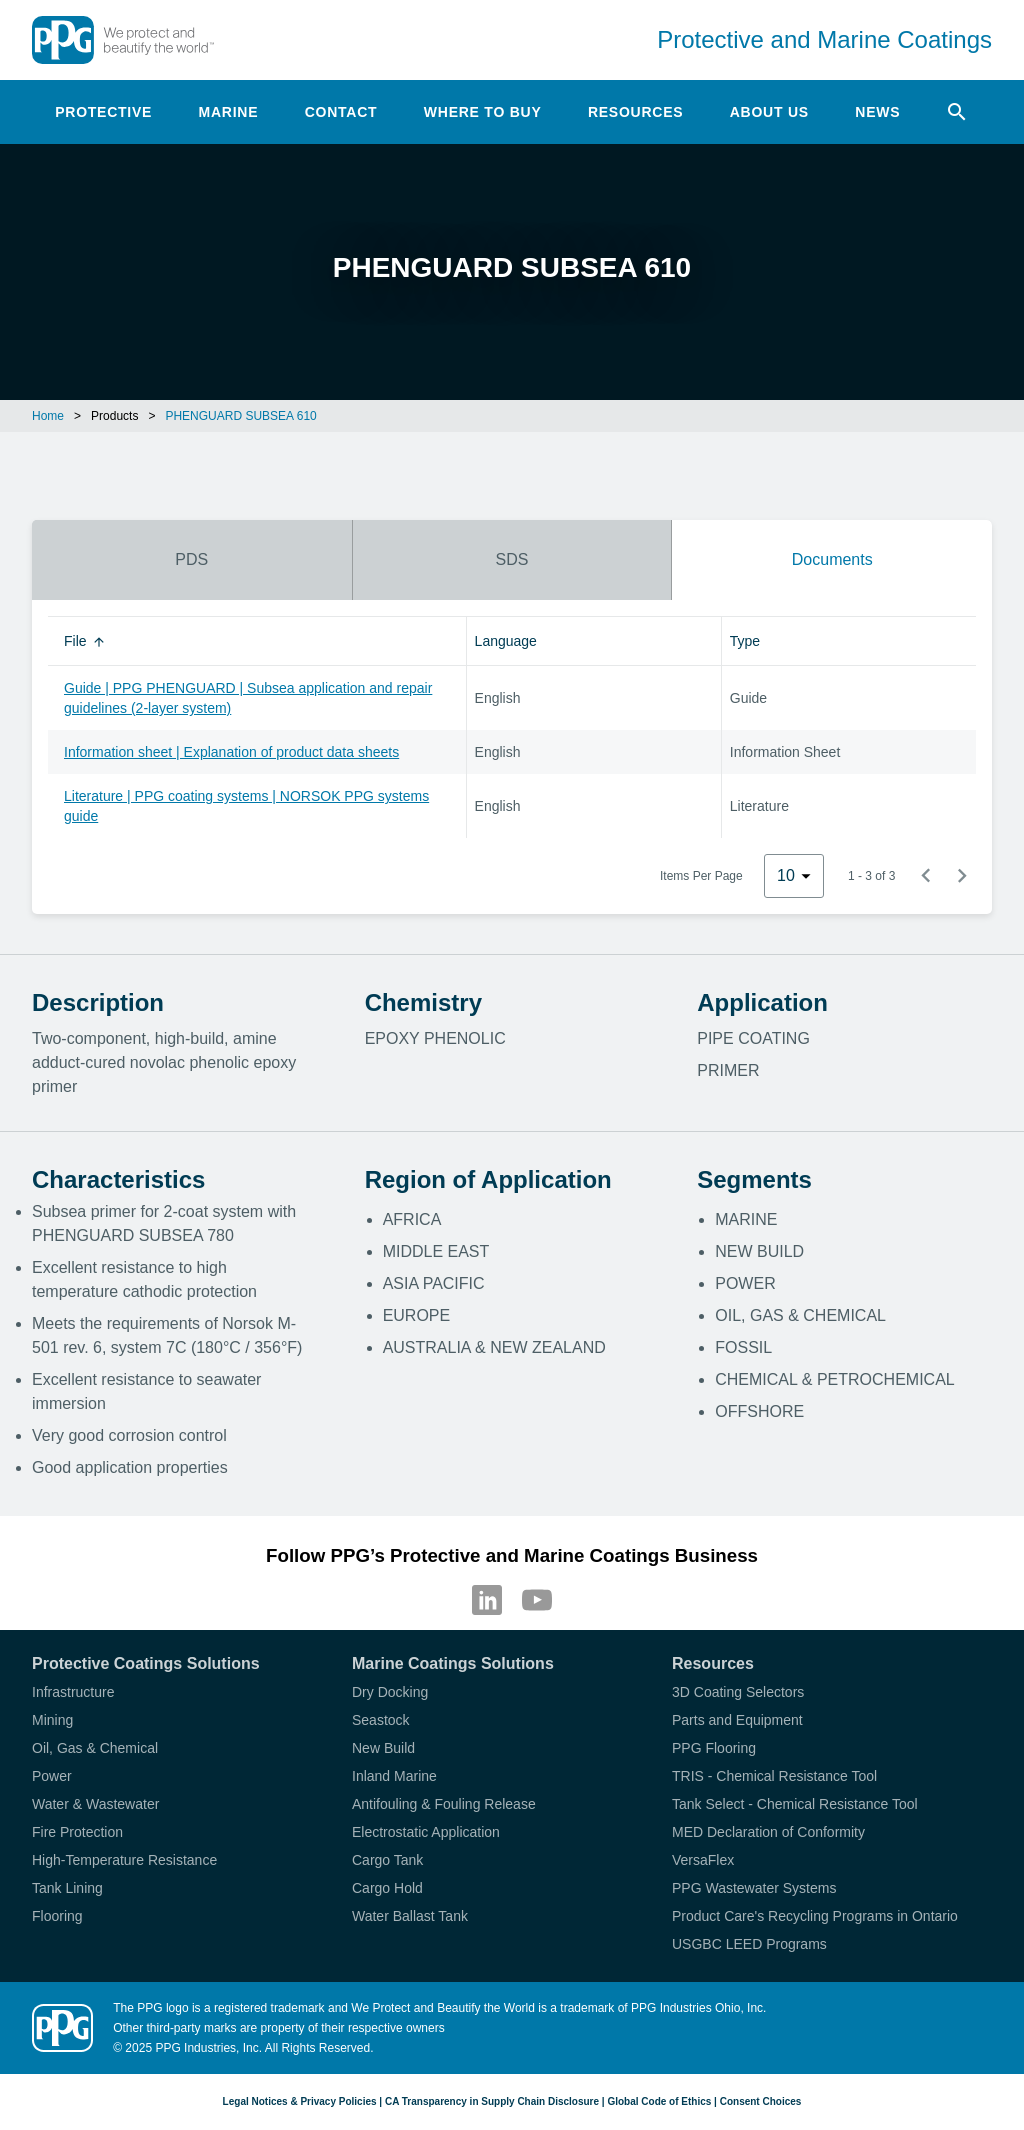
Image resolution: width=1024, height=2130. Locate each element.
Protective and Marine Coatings (824, 39)
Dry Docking (390, 1692)
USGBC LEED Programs (749, 1944)
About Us (769, 112)
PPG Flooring (714, 1748)
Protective (103, 112)
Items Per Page (701, 876)
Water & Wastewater (95, 1804)
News (877, 112)
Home (48, 416)
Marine (229, 112)
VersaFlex (703, 1860)
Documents (832, 559)
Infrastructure (73, 1692)
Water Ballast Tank (410, 1916)
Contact (341, 112)
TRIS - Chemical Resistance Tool (774, 1776)
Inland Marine (394, 1776)
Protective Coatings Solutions (146, 1663)
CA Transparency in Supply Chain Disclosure (492, 2101)
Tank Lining (67, 1888)
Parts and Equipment (737, 1720)
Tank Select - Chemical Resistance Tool (795, 1804)
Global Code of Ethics (659, 2101)
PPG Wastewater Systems (754, 1888)
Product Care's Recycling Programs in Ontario (815, 1916)
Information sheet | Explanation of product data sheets (231, 752)
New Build (383, 1748)
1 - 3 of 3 (871, 876)
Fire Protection (77, 1832)
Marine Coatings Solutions (453, 1663)
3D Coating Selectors (738, 1692)
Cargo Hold (387, 1888)
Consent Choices (761, 2101)
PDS (191, 559)
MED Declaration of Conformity (768, 1832)
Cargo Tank (387, 1860)
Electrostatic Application (426, 1832)
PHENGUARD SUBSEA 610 (240, 416)
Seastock (381, 1720)
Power (52, 1776)
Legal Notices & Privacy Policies (300, 2101)
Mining (52, 1720)
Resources (635, 112)
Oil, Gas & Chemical (95, 1748)
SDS (512, 559)
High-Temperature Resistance (124, 1860)
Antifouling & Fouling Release (444, 1804)
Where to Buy (483, 112)
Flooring (57, 1916)
